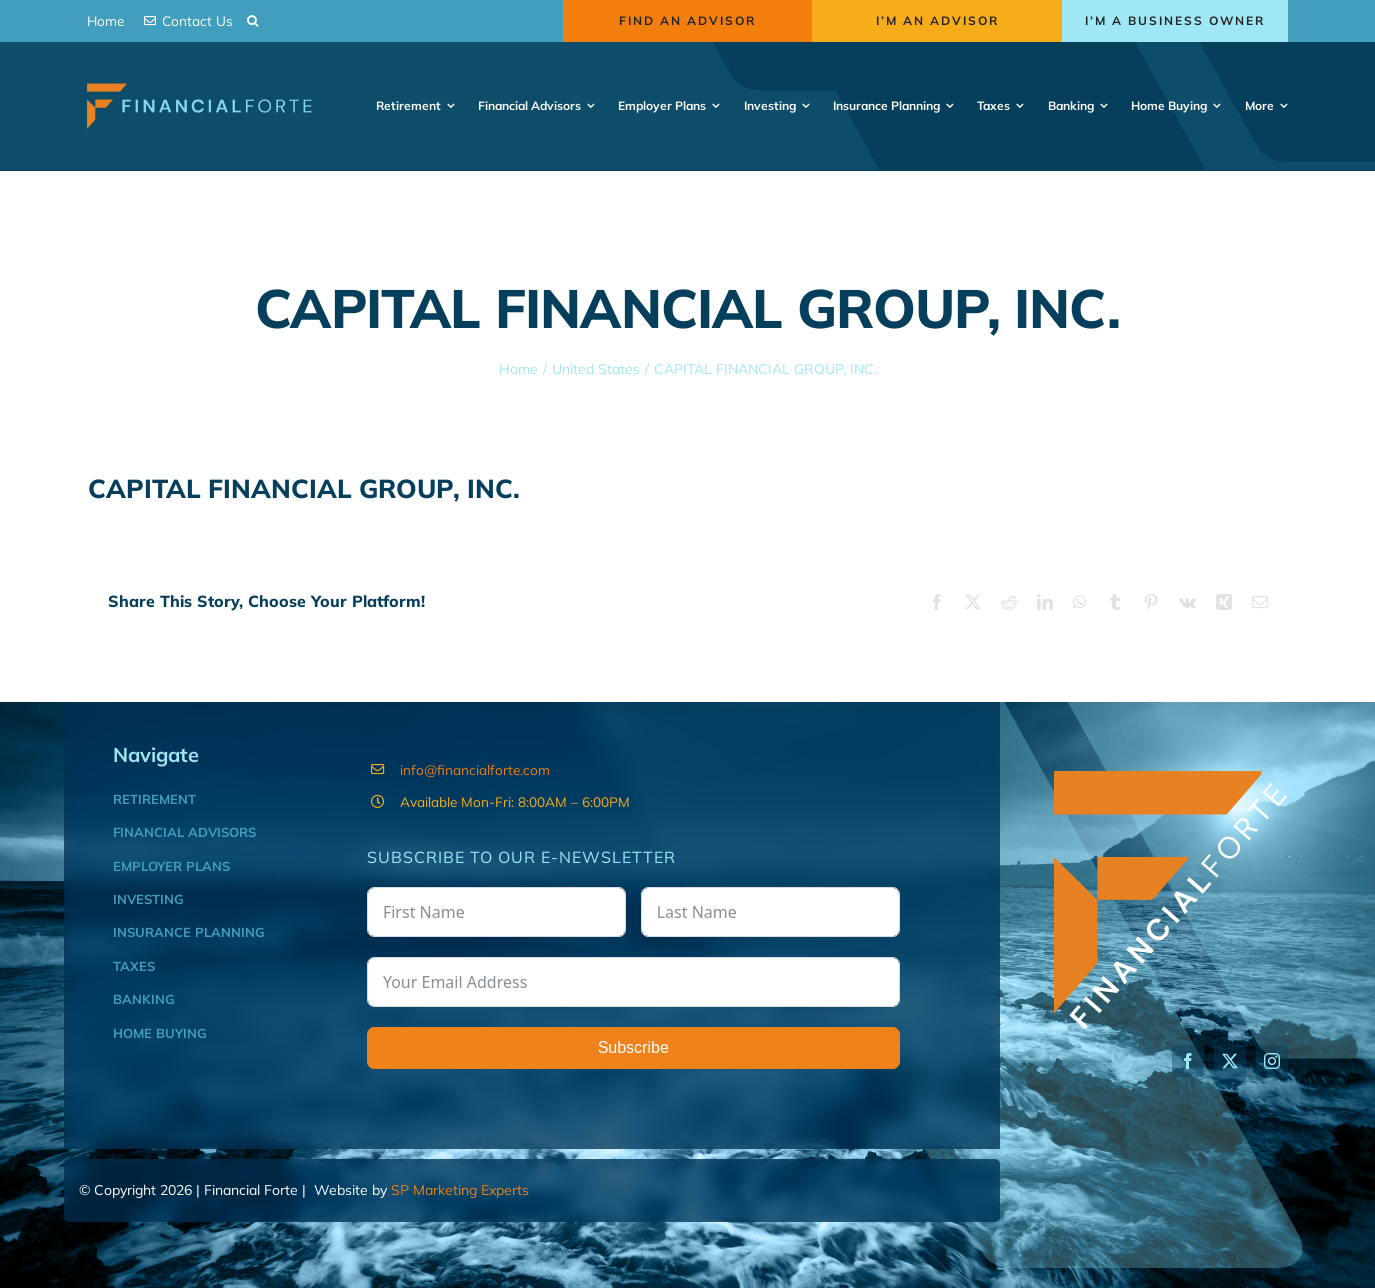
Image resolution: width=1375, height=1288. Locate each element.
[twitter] (1230, 1061)
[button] (252, 21)
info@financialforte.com (475, 769)
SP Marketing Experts (460, 1190)
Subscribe (633, 1047)
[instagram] (1272, 1061)
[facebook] (1188, 1061)
